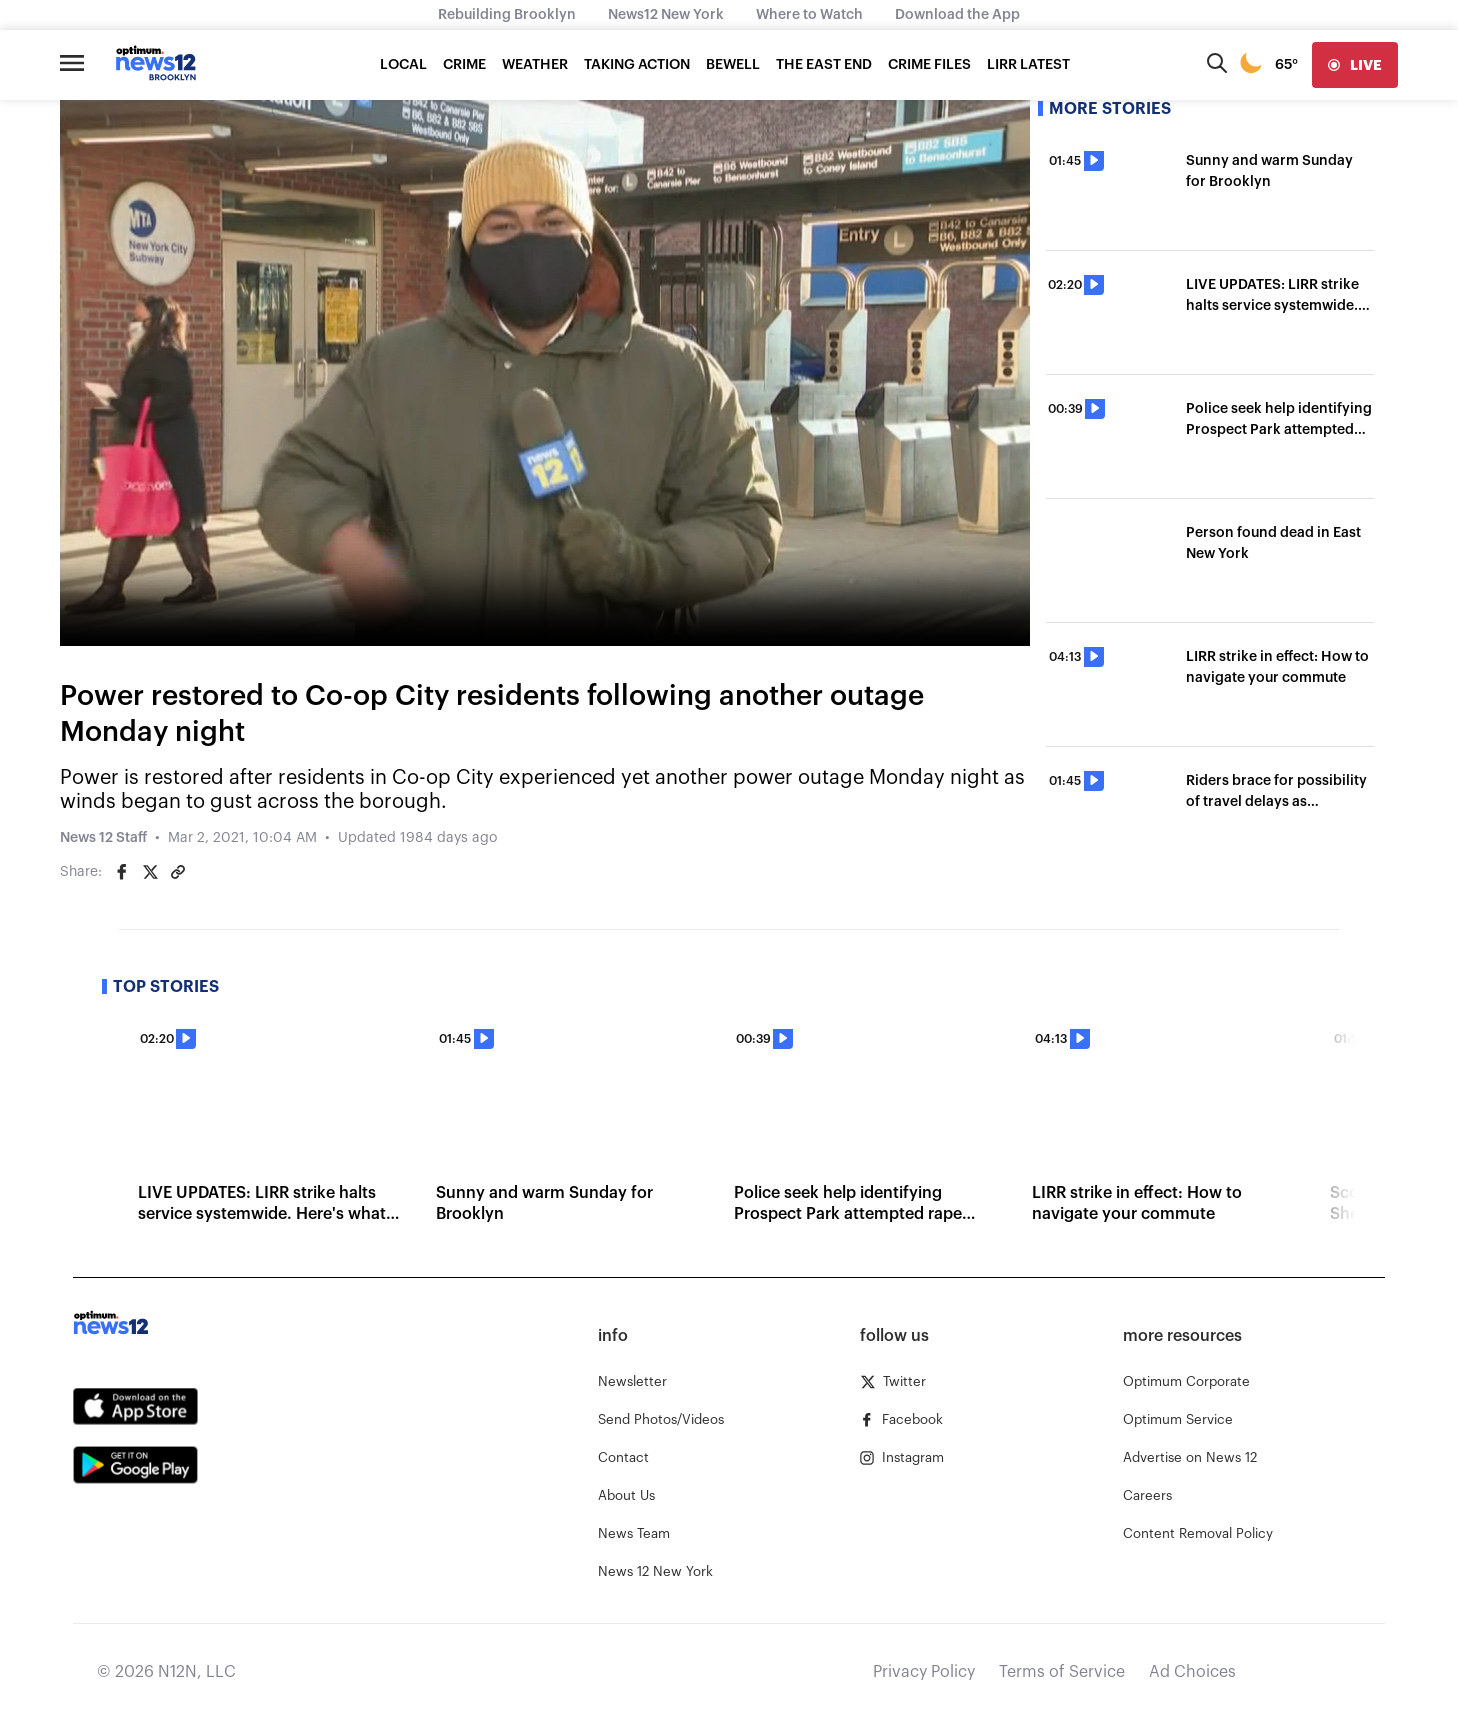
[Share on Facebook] (122, 872)
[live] (1355, 65)
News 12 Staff (103, 838)
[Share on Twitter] (150, 872)
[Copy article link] (178, 872)
